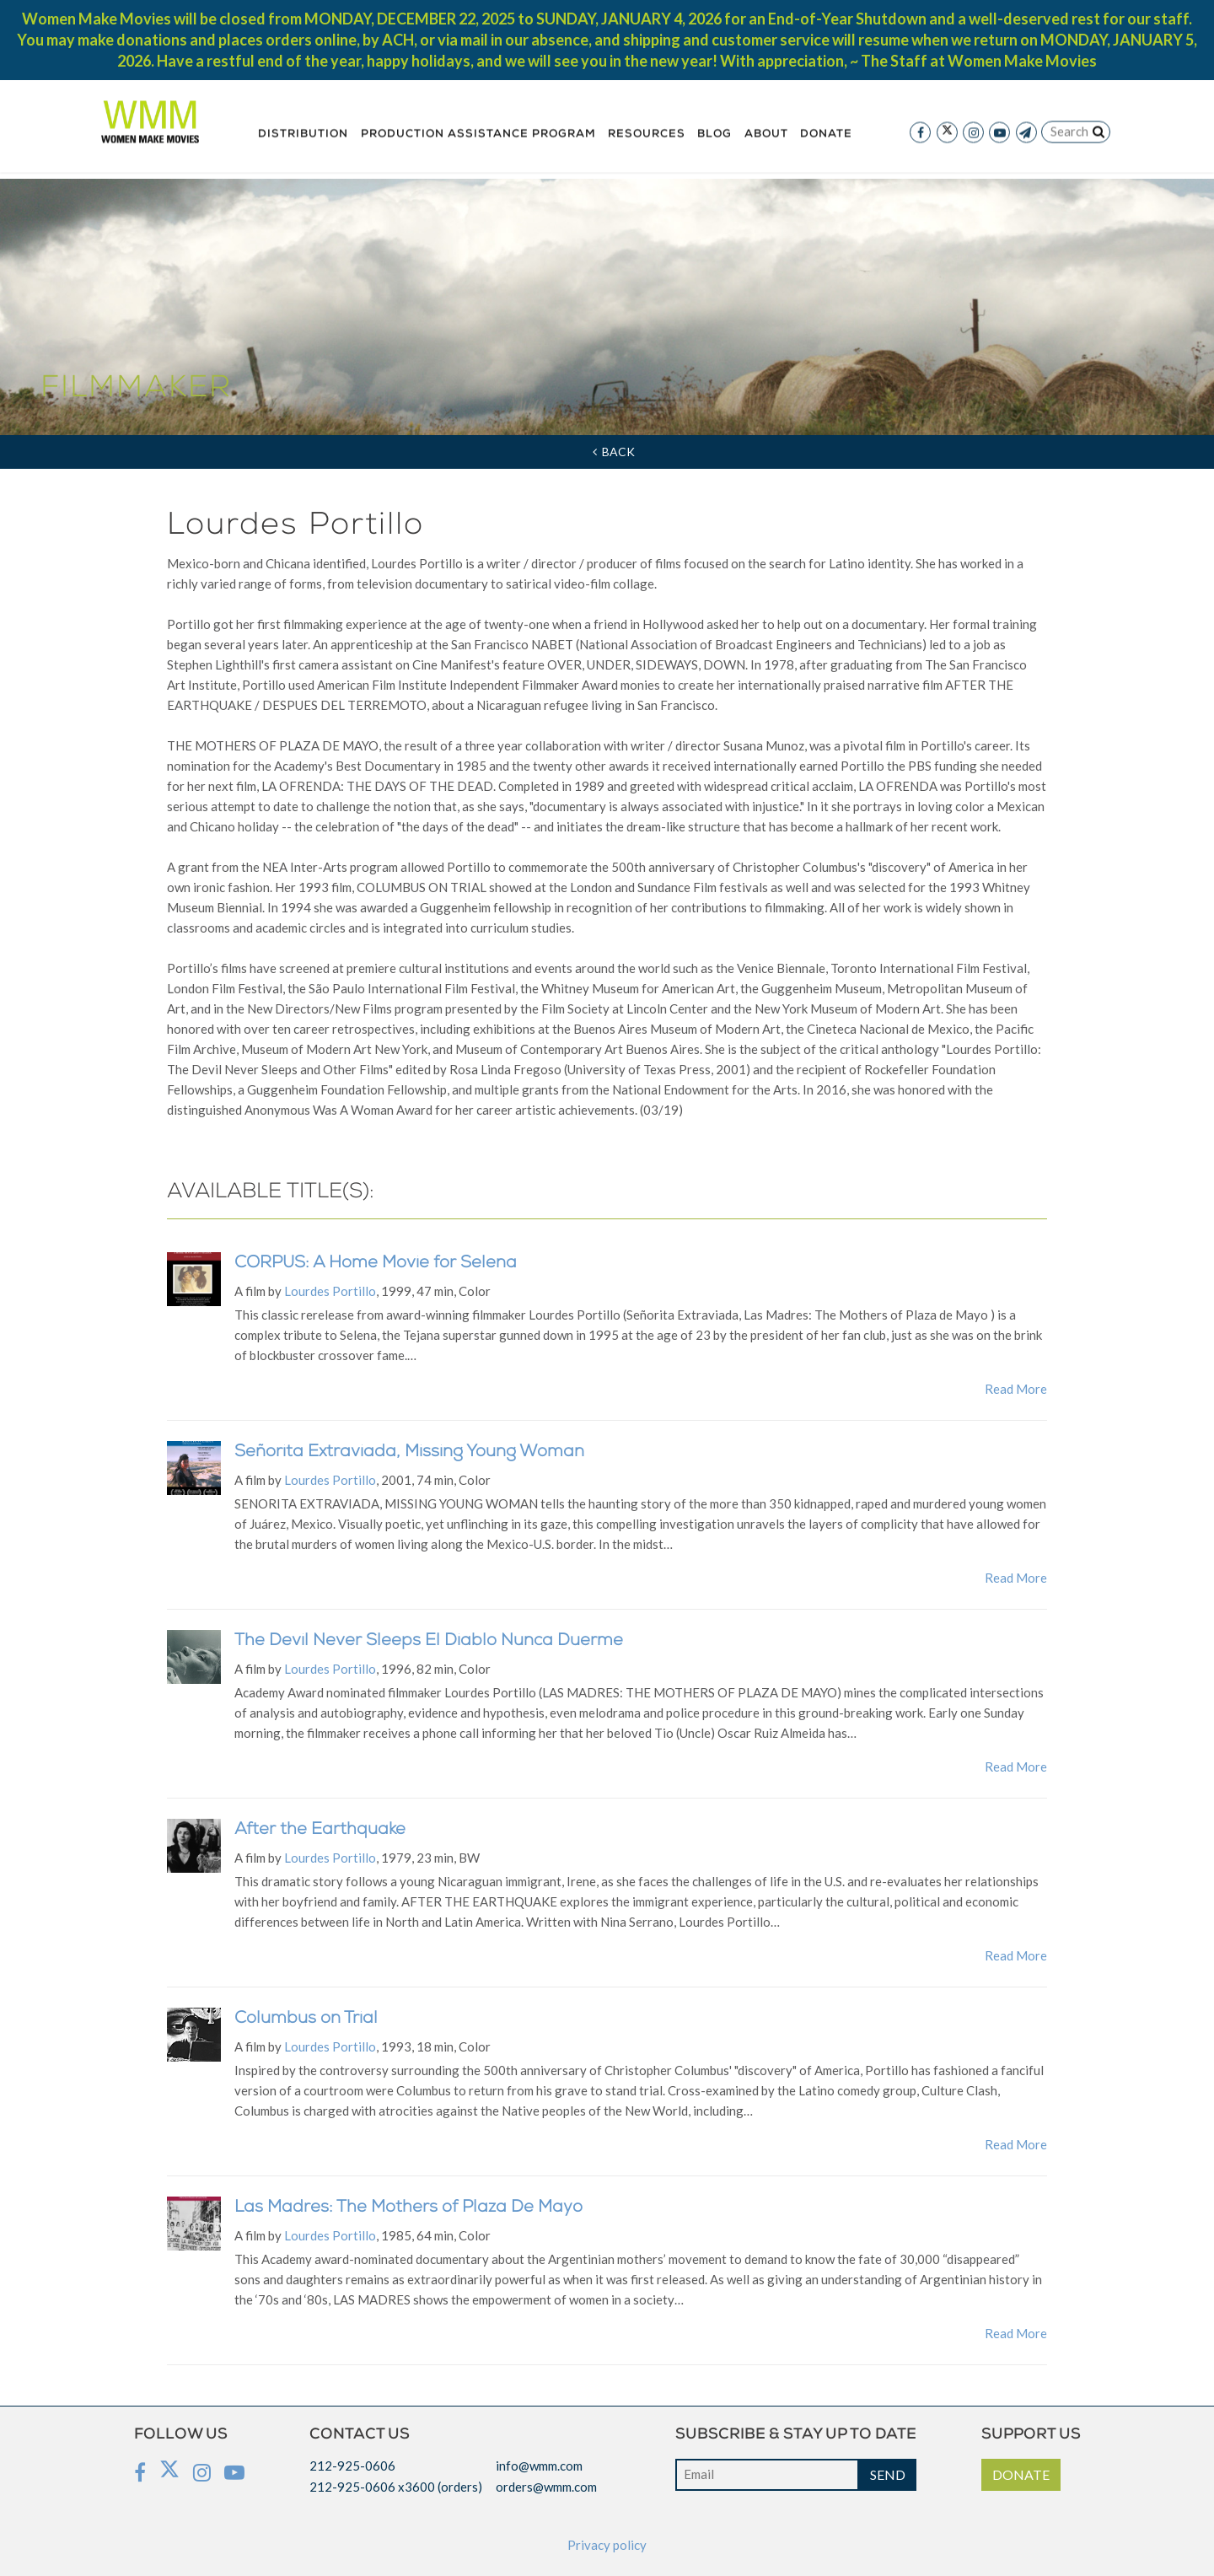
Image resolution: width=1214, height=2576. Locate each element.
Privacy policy (607, 2544)
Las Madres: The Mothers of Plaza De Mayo (408, 2208)
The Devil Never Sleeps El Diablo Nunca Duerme (428, 1641)
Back (614, 451)
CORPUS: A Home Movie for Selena (375, 1264)
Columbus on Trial (306, 2019)
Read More (1016, 1388)
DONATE (1021, 2474)
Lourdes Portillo (330, 1291)
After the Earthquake (320, 1830)
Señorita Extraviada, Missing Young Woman (409, 1452)
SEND (887, 2474)
